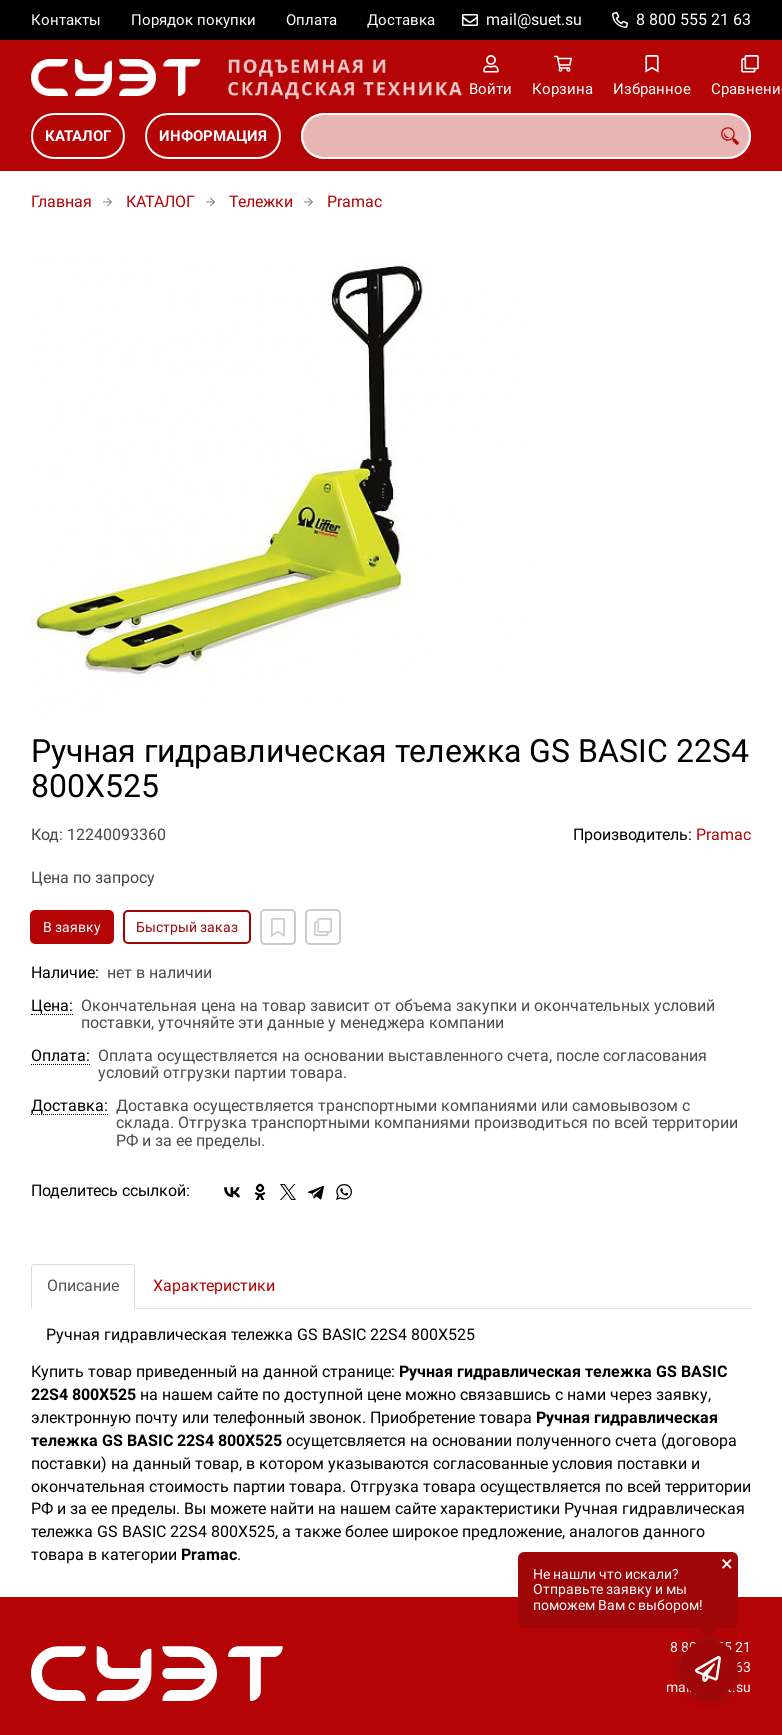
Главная (61, 201)
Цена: (52, 1006)
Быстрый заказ (187, 927)
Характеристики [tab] (214, 1285)
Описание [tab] (83, 1285)
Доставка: (69, 1106)
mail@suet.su (534, 19)
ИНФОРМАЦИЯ (213, 136)
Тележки (261, 201)
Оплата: (60, 1056)
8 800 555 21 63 (693, 19)
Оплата (311, 20)
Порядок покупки (193, 20)
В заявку (72, 927)
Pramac (354, 201)
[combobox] (526, 136)
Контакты (66, 20)
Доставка (401, 20)
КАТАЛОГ (78, 136)
